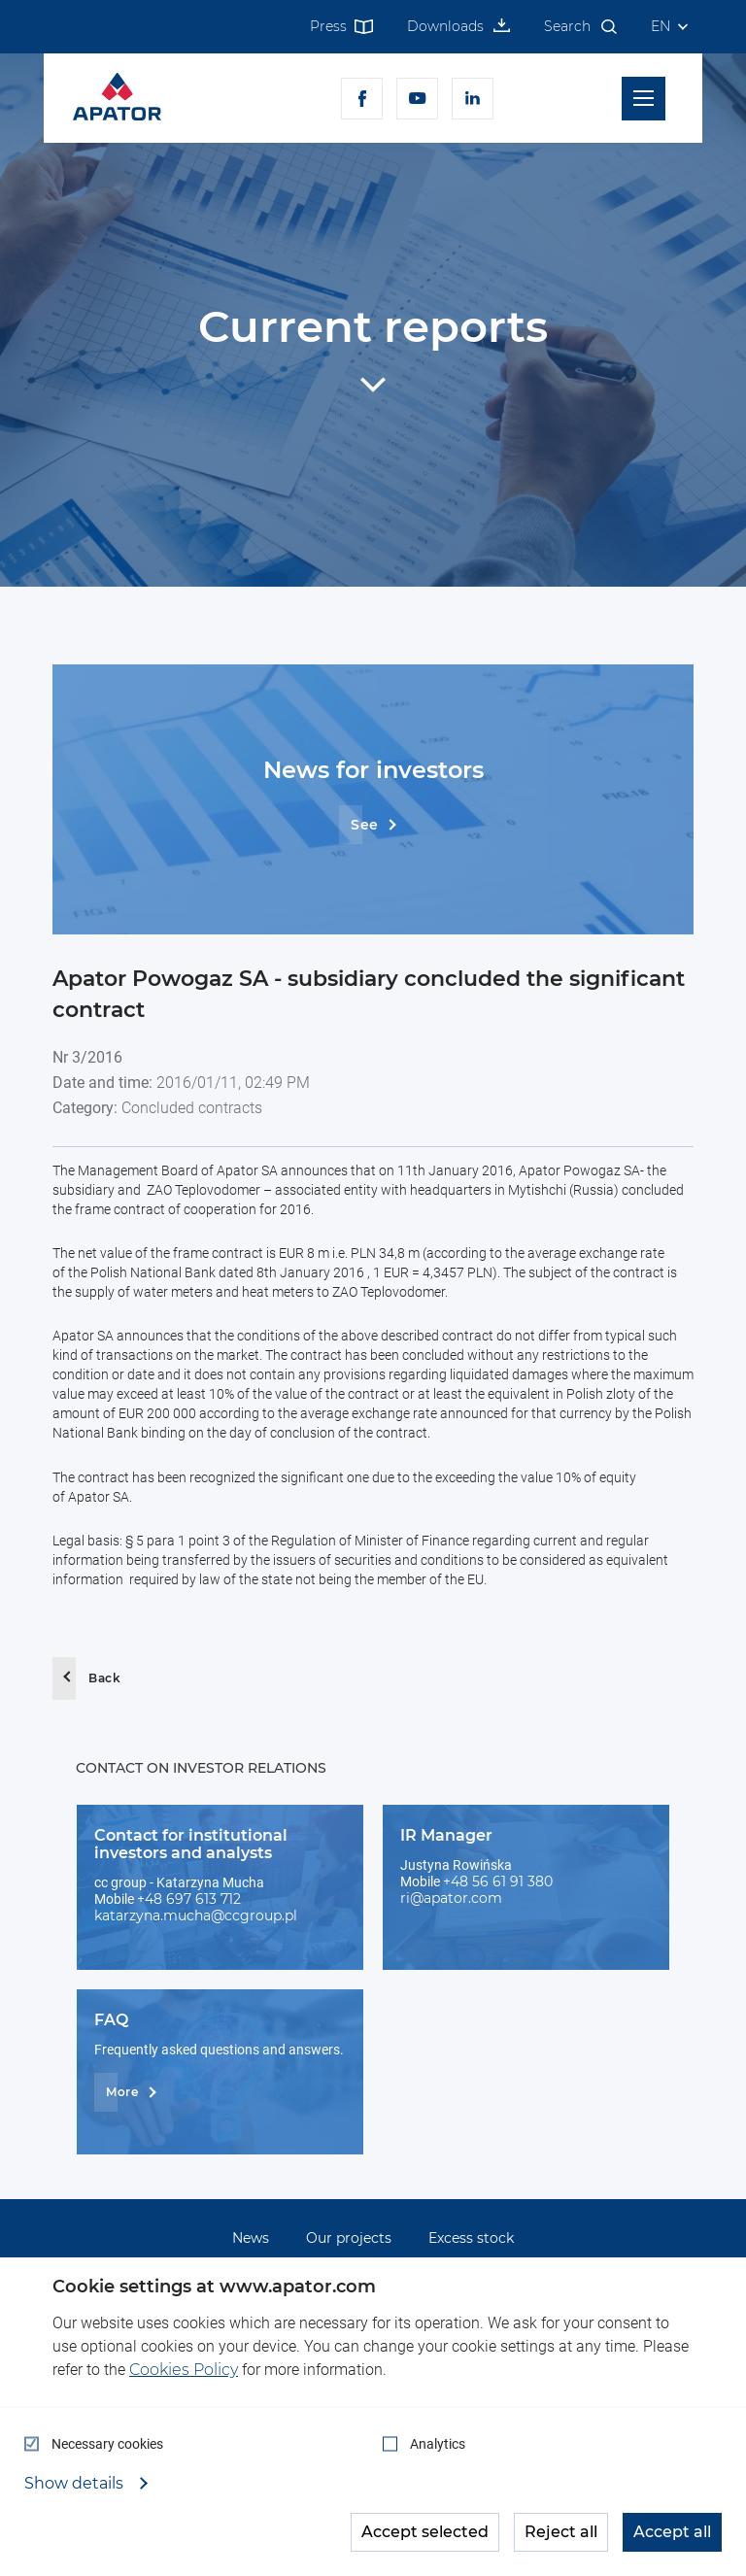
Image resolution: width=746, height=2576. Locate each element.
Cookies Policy (183, 2369)
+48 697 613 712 (189, 1899)
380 (540, 1881)
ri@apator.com (451, 1898)
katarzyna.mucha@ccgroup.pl (195, 1915)
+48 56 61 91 (485, 1881)
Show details (75, 2483)
